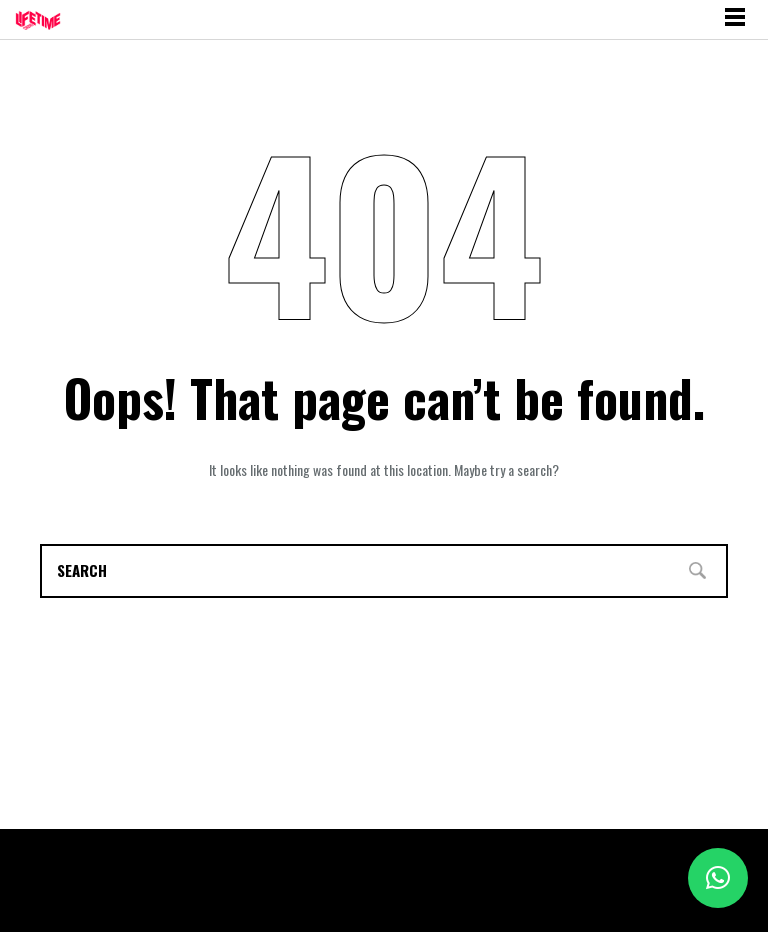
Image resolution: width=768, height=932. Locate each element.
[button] (718, 878)
